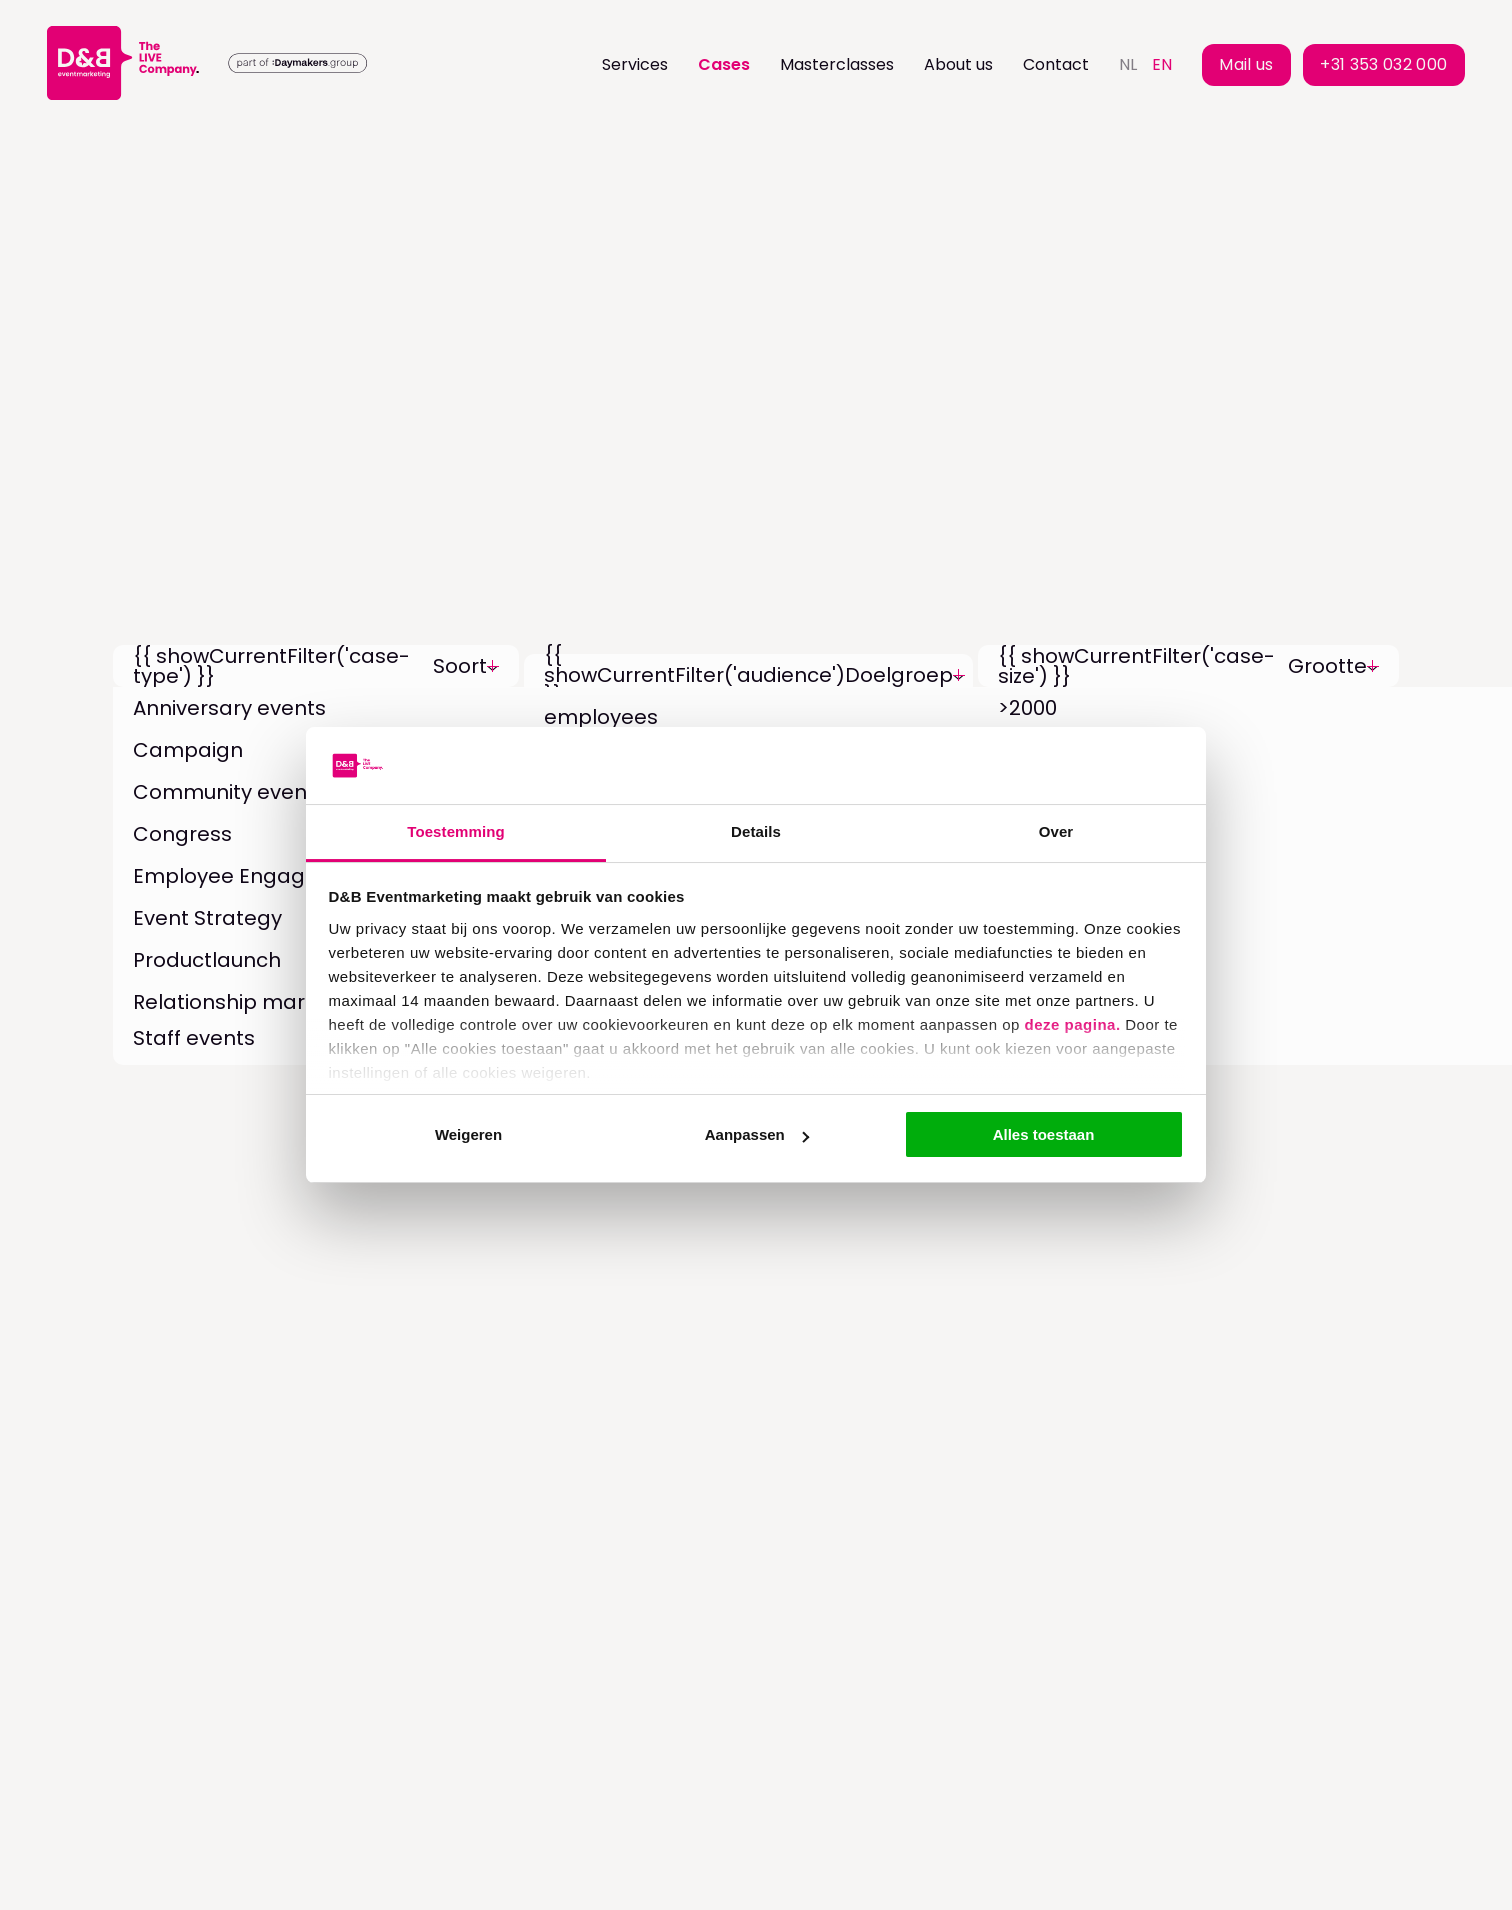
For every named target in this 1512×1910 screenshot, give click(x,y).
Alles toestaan (1044, 1134)
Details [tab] (756, 831)
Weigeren (468, 1134)
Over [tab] (1056, 831)
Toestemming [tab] (456, 831)
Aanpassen (757, 1134)
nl (1128, 64)
